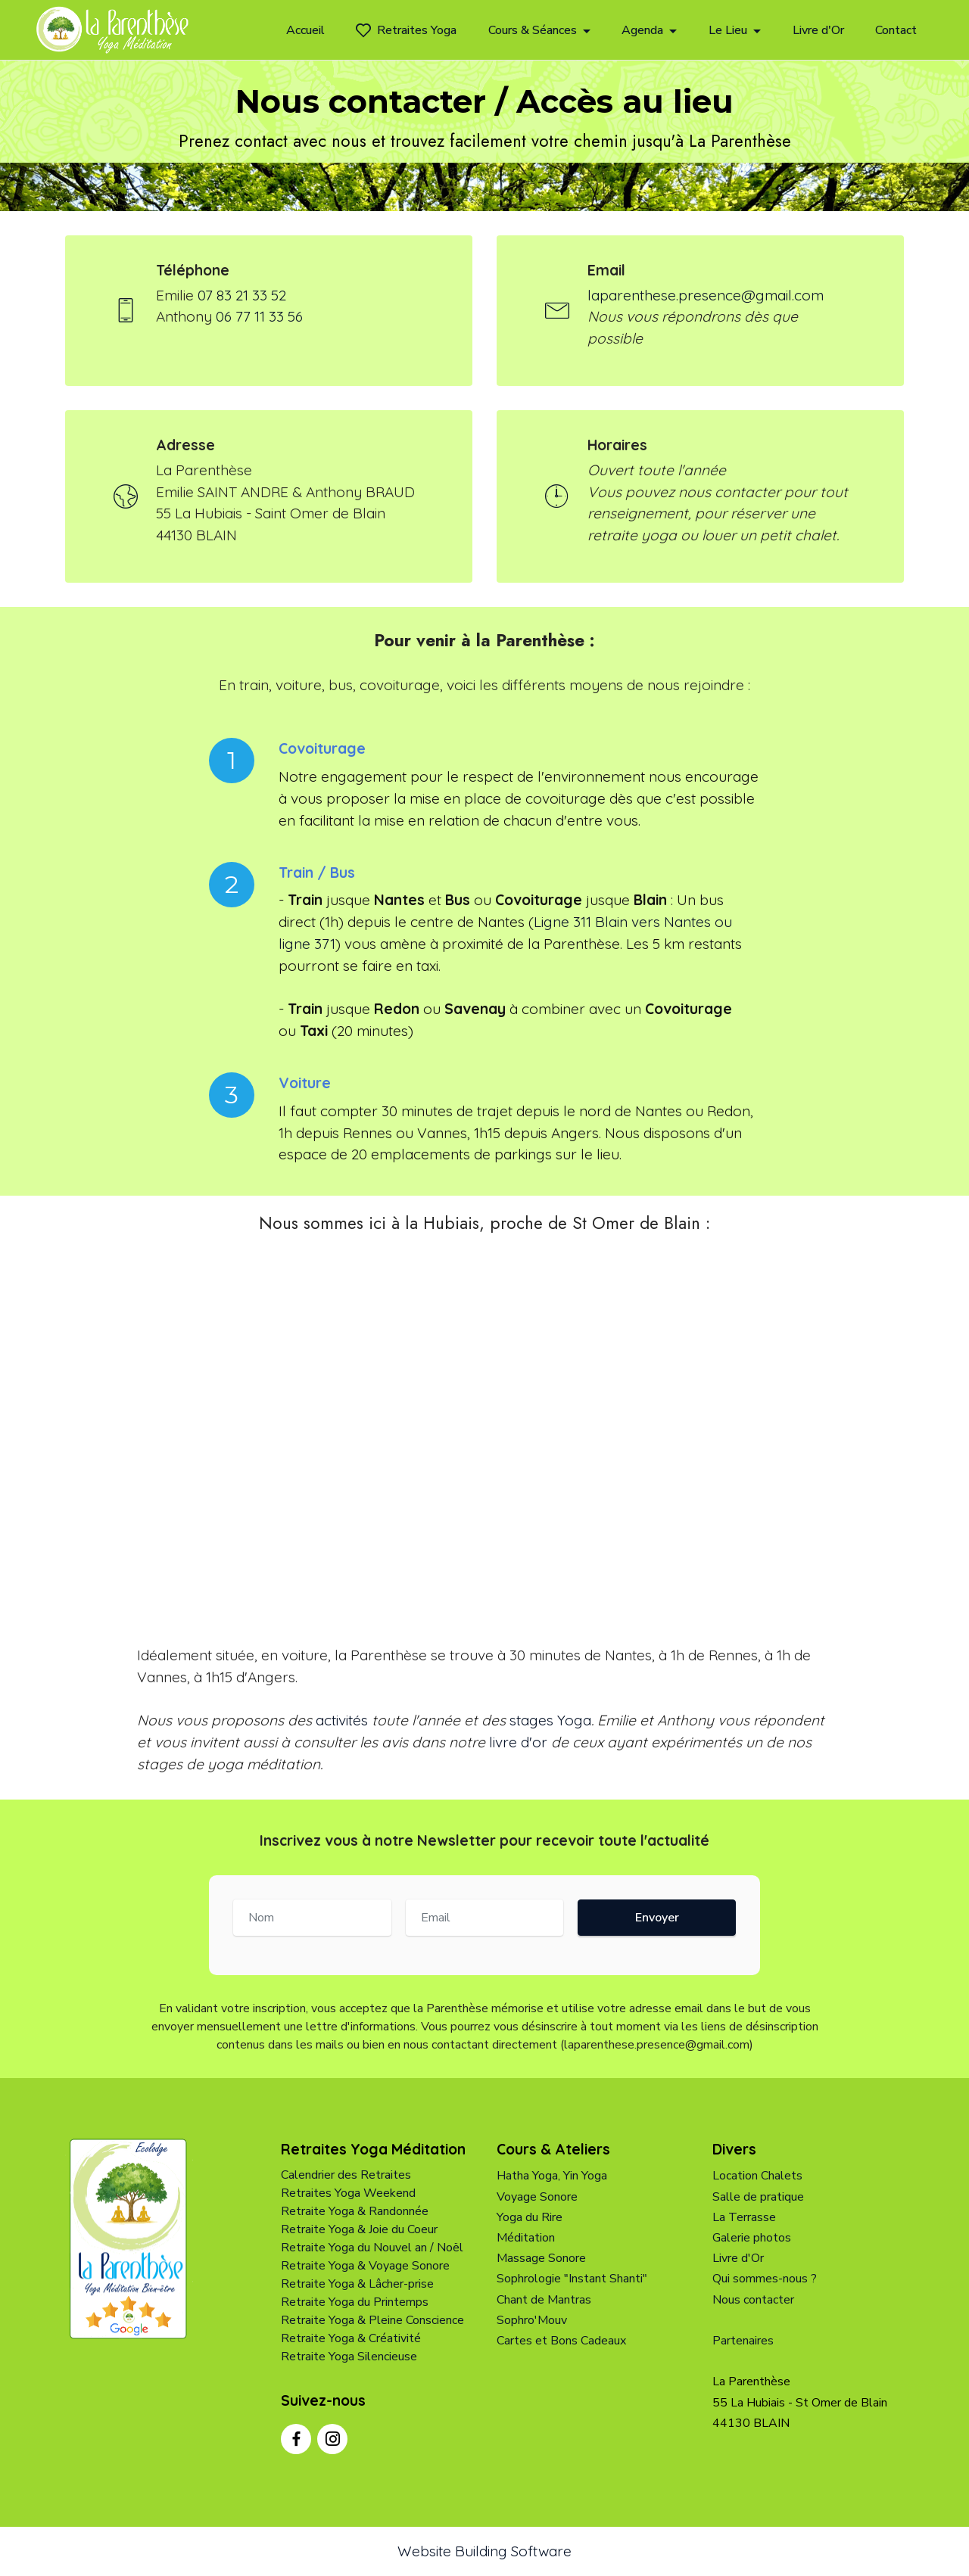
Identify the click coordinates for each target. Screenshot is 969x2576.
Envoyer (657, 1918)
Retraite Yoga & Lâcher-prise (357, 2284)
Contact (896, 30)
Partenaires (743, 2340)
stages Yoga (550, 1721)
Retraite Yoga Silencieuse (349, 2357)
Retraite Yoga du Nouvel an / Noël (372, 2248)
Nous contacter (753, 2299)
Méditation (526, 2238)
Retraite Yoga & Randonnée (354, 2212)
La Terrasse (744, 2217)
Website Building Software (484, 2551)
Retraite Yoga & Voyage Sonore (365, 2266)
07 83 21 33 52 (242, 295)
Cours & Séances (532, 30)
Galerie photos (751, 2238)
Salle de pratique (758, 2197)
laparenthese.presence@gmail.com (705, 295)
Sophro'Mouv (532, 2320)
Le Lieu (728, 30)
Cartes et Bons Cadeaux (561, 2340)
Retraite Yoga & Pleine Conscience (372, 2321)
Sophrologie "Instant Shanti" (572, 2279)
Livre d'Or (818, 30)
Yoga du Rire (529, 2217)
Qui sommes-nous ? (764, 2279)
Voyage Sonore (537, 2197)
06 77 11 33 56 (259, 317)
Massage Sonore (541, 2259)
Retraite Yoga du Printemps (354, 2302)
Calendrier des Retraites (346, 2175)
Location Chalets (757, 2176)
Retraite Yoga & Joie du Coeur (359, 2230)
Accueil (305, 30)
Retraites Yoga (406, 30)
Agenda (642, 30)
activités (342, 1721)
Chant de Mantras (544, 2299)
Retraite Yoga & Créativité (351, 2339)
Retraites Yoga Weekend (348, 2194)
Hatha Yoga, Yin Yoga (552, 2176)
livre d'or (518, 1743)
